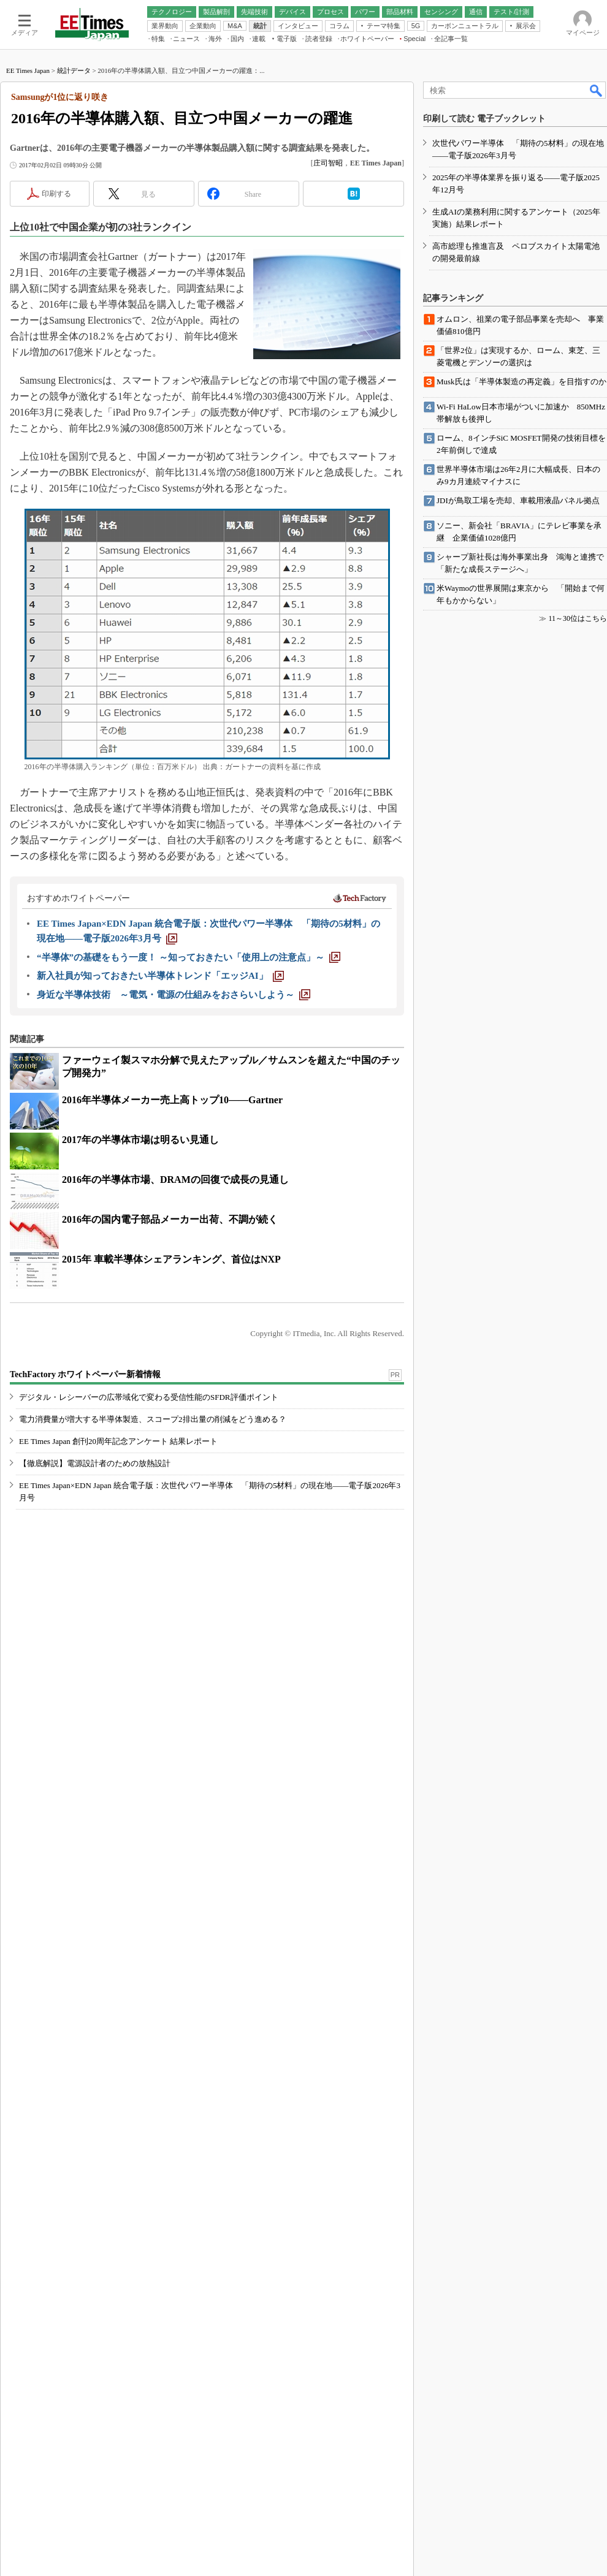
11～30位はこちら (577, 1921)
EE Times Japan (28, 228)
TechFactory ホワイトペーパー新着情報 (85, 1579)
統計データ (74, 228)
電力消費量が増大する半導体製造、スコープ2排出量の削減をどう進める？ (152, 1623)
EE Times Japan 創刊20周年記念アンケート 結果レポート (118, 1646)
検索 (596, 248)
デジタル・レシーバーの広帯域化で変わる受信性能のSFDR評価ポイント (148, 1601)
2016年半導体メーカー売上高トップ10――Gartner (172, 1258)
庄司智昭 (328, 321)
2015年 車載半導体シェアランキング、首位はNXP (171, 1417)
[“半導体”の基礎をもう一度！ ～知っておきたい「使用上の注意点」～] (188, 1115)
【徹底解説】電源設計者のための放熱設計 (94, 1668)
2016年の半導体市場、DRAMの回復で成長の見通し (175, 1337)
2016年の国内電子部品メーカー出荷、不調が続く (170, 1377)
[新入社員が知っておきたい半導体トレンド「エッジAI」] (160, 1134)
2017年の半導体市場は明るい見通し (140, 1298)
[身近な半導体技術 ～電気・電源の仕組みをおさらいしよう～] (173, 1153)
